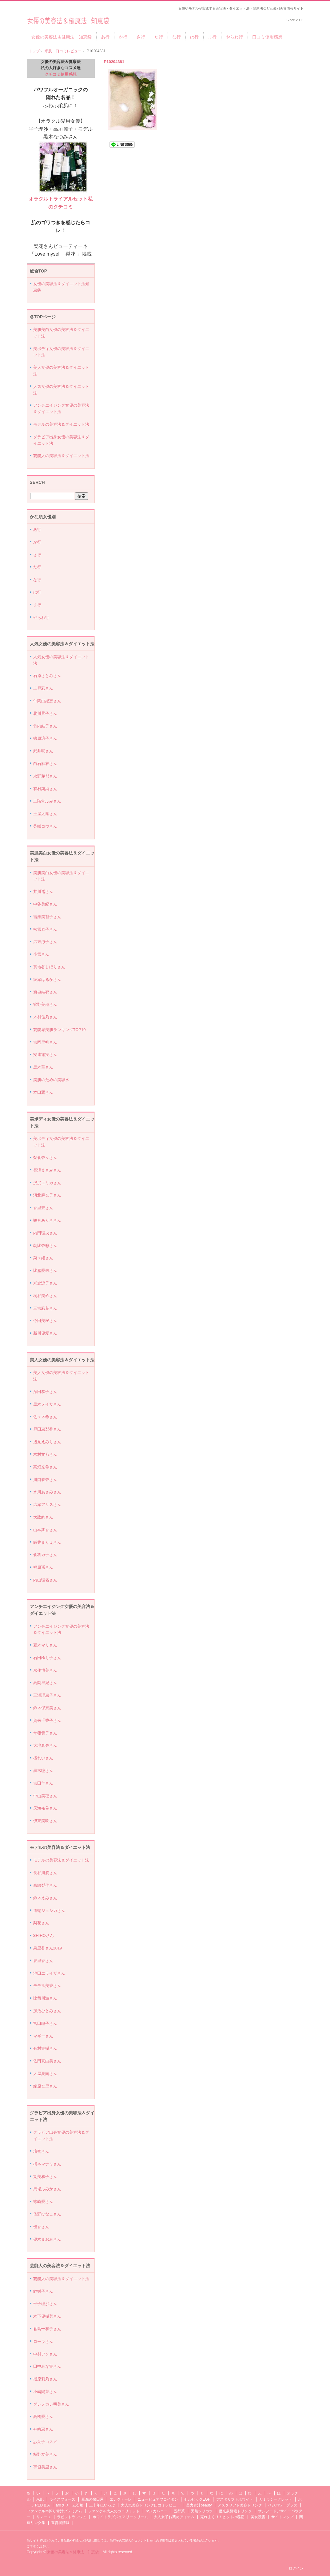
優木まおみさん (47, 2239)
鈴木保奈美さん (47, 1708)
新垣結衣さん (45, 991)
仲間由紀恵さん (47, 701)
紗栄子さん (43, 2291)
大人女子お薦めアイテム (174, 2517)
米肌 (40, 2499)
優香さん (41, 2226)
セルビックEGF (197, 2499)
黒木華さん (43, 1067)
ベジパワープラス (282, 2505)
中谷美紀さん (45, 904)
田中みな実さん (47, 2366)
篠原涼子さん (45, 738)
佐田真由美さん (47, 2061)
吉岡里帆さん (45, 1042)
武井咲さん (43, 751)
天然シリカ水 (202, 2511)
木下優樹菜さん (47, 2316)
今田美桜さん (45, 1320)
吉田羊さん (43, 1783)
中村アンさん (45, 2354)
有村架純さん (45, 788)
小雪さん (41, 954)
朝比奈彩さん (45, 1245)
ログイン (296, 2568)
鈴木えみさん (45, 1898)
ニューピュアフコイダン (157, 2499)
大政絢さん (43, 1517)
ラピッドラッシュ (71, 2517)
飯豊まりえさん (47, 1542)
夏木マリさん (45, 1645)
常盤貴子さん (45, 1733)
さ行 (141, 36)
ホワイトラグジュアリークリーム (120, 2517)
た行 (158, 36)
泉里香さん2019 (47, 1948)
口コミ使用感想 (267, 36)
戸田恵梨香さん (47, 1429)
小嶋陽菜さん (45, 2391)
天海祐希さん (45, 1808)
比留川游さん (45, 1998)
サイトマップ (282, 2517)
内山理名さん (45, 1580)
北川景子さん (45, 713)
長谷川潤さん (45, 1872)
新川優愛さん (45, 1333)
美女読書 (258, 2517)
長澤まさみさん (47, 1170)
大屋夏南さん (45, 2073)
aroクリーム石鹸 (69, 2505)
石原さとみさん (47, 675)
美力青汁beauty (199, 2505)
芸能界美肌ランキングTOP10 (59, 1029)
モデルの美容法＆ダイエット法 (61, 424)
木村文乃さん (45, 1454)
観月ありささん (47, 1220)
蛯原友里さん (45, 2086)
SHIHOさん (43, 1935)
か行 (123, 36)
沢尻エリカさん (47, 1183)
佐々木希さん (45, 1417)
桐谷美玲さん (45, 1295)
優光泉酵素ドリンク (235, 2511)
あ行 (105, 36)
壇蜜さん (41, 2151)
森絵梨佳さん (45, 1885)
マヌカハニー (156, 2511)
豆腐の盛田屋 (93, 2499)
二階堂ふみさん (47, 801)
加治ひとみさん (47, 2011)
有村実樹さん (45, 2048)
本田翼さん (43, 1092)
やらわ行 (234, 36)
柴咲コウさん (45, 826)
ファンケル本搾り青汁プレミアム (54, 2511)
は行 (194, 36)
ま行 (212, 36)
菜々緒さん (43, 1258)
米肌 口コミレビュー (63, 51)
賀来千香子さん (47, 1720)
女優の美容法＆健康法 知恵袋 (68, 19)
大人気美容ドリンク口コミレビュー (150, 2505)
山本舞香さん (45, 1529)
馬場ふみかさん (47, 2189)
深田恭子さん (45, 1391)
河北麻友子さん (47, 1195)
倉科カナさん (45, 1554)
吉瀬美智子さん (47, 916)
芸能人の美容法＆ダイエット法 (61, 455)
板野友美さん (45, 2454)
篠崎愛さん (43, 2201)
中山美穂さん (45, 1796)
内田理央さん (45, 1233)
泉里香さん (43, 1960)
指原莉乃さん (45, 2379)
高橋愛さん (43, 2416)
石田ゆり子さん (47, 1657)
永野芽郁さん (45, 776)
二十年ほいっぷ (102, 2505)
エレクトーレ (120, 2499)
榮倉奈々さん (45, 1157)
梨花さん (41, 1923)
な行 (176, 36)
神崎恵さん (43, 2429)
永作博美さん (45, 1670)
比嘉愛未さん (45, 1270)
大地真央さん (45, 1745)
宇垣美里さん (45, 2467)
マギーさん (43, 2036)
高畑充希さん (45, 1467)
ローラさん (43, 2341)
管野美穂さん (45, 1004)
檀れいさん (43, 1758)
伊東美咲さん (45, 1820)
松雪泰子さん (45, 929)
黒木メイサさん (47, 1404)
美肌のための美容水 (51, 1079)
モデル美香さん (47, 1985)
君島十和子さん (47, 2329)
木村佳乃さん (45, 1017)
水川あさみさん (47, 1492)
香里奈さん (43, 1207)
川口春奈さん (45, 1479)
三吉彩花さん (45, 1308)
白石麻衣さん (45, 763)
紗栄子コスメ (45, 2441)
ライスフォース (62, 2499)
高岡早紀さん (45, 1682)
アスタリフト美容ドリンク (240, 2505)
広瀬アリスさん (47, 1504)
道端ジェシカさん (49, 1910)
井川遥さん (43, 891)
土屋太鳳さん (45, 813)
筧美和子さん (45, 2176)
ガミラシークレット (275, 2499)
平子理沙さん (45, 2303)
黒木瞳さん (43, 1770)
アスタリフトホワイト (234, 2499)
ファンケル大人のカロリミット (114, 2511)
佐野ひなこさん (47, 2214)
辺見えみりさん (47, 1441)
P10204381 (114, 61)
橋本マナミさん (47, 2164)
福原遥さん (43, 1567)
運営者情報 (60, 2523)
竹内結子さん (45, 726)
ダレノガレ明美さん (51, 2404)
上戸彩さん (43, 688)
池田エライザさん (49, 1973)
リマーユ (43, 2517)
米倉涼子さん (45, 1283)
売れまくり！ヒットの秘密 (222, 2517)
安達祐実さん (45, 1054)
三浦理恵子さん (47, 1695)
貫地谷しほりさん (49, 967)
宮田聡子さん (45, 2023)
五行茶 (179, 2511)
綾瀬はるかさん (47, 979)
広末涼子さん (45, 941)
